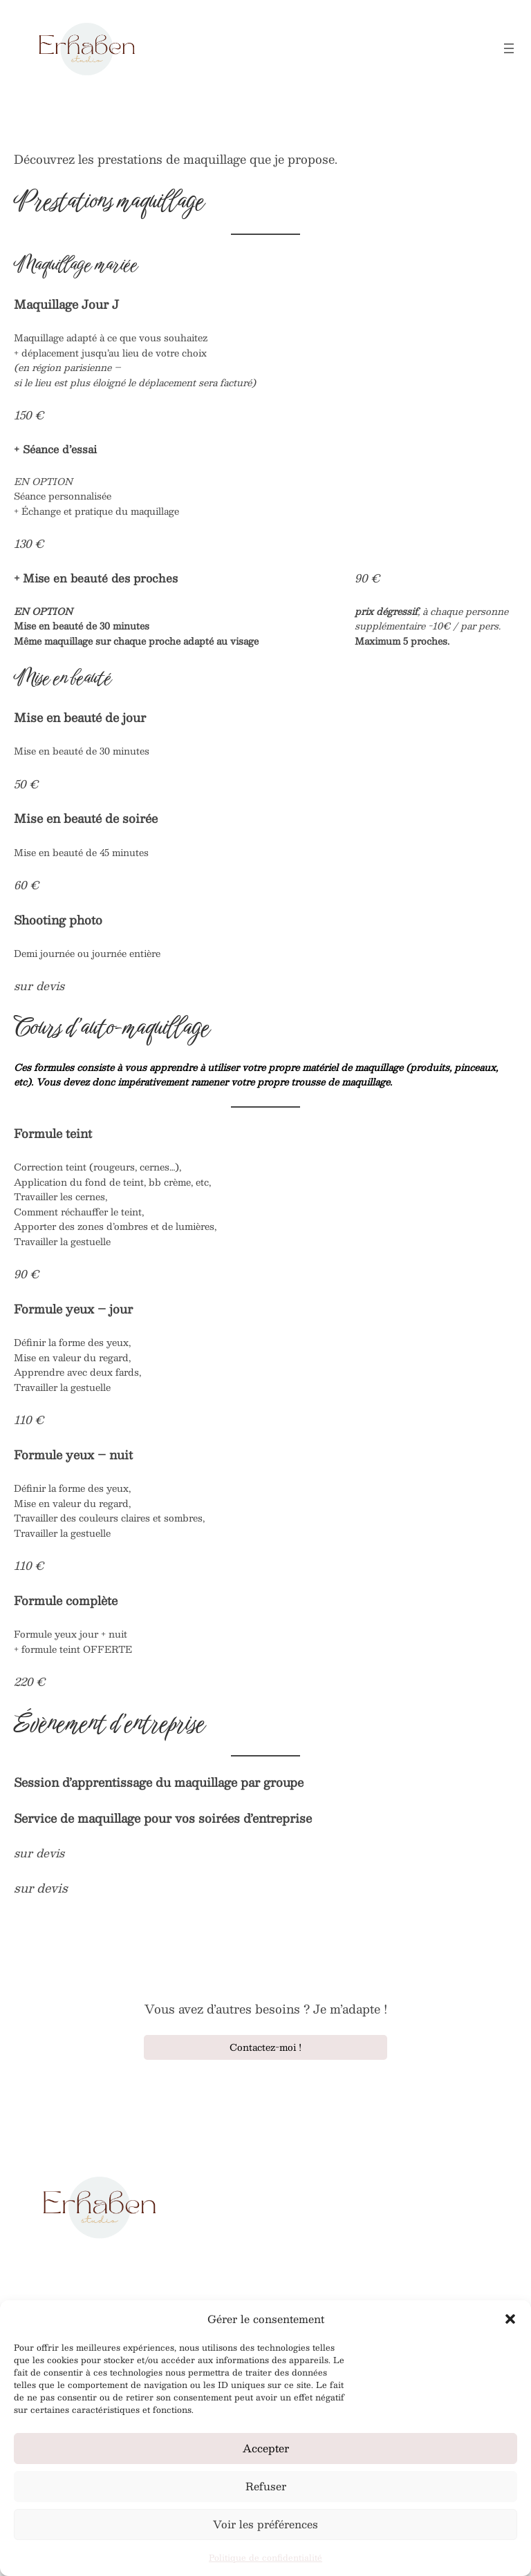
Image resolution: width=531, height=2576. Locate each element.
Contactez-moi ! (265, 2047)
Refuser (265, 2485)
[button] (510, 2319)
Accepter (266, 2447)
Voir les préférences (265, 2523)
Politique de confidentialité (265, 2557)
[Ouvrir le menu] (509, 48)
